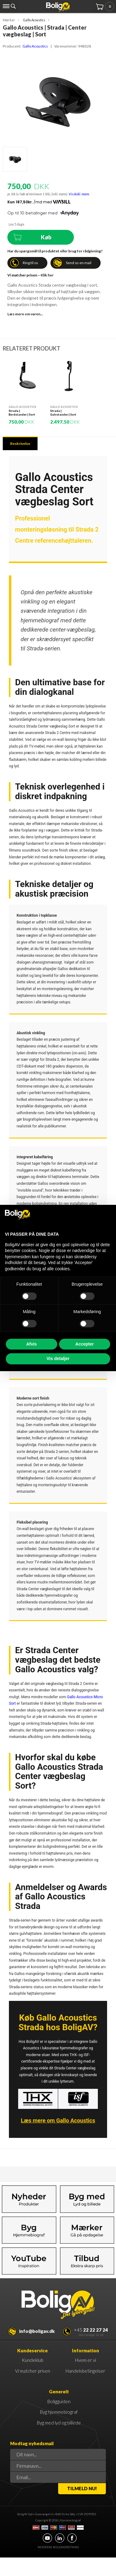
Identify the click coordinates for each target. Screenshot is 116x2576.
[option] (27, 391)
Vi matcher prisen (32, 2371)
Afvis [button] (31, 1344)
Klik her (47, 275)
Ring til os (30, 262)
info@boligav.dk (37, 2331)
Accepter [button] (84, 1344)
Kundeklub (32, 2360)
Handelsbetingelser (85, 2371)
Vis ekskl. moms (79, 194)
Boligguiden (58, 2401)
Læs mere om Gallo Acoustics (58, 2120)
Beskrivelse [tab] (20, 443)
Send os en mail (78, 262)
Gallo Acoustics (35, 46)
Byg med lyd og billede (59, 2422)
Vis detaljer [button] (57, 1358)
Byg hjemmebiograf (59, 2412)
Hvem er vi (85, 2360)
